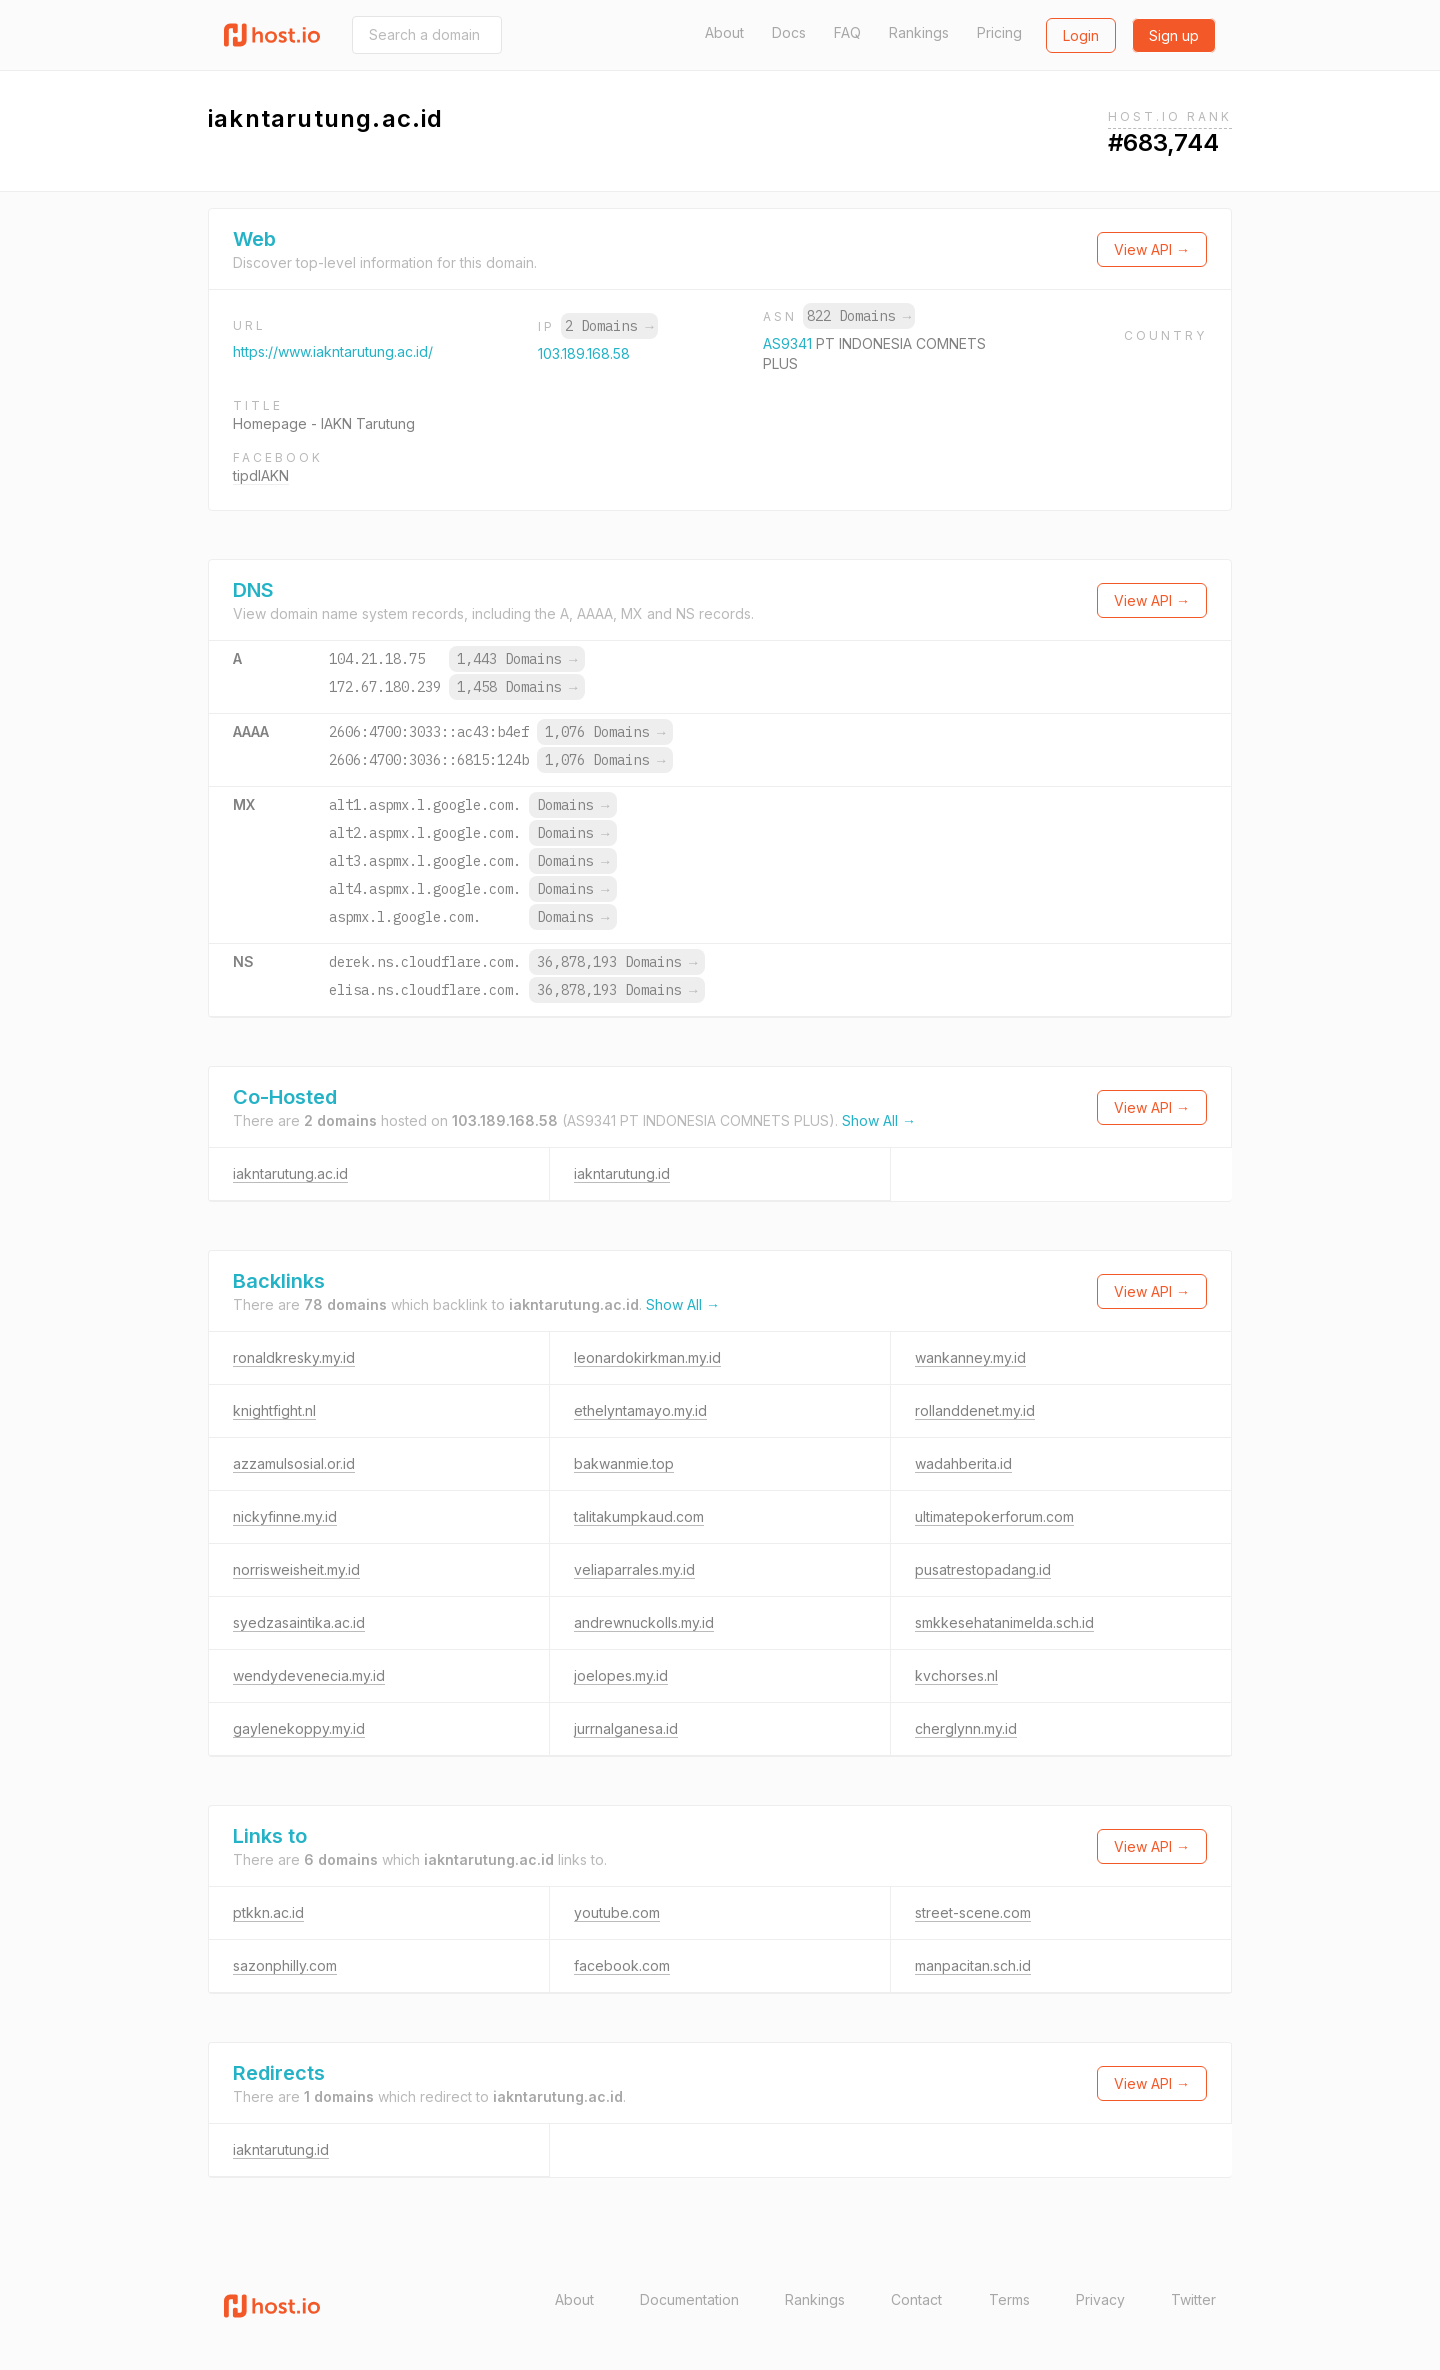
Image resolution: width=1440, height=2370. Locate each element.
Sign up (1174, 35)
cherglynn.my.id (966, 1728)
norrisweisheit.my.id (296, 1569)
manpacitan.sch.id (973, 1965)
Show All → (879, 1120)
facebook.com (622, 1965)
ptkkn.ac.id (268, 1912)
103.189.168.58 (584, 353)
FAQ (847, 32)
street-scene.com (973, 1912)
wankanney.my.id (970, 1357)
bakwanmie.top (624, 1463)
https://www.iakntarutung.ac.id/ (333, 351)
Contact (916, 2299)
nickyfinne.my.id (285, 1516)
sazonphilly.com (285, 1965)
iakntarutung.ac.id (290, 1173)
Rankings (919, 32)
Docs (789, 32)
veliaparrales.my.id (634, 1569)
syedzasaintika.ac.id (299, 1622)
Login (1081, 35)
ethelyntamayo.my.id (640, 1410)
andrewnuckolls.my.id (644, 1622)
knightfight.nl (274, 1410)
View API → (1152, 249)
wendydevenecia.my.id (309, 1675)
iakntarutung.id (622, 1173)
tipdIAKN (261, 475)
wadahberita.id (963, 1463)
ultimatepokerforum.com (994, 1516)
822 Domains (859, 316)
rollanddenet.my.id (975, 1410)
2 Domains (609, 326)
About (724, 32)
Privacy (1100, 2299)
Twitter (1193, 2299)
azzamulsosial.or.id (294, 1463)
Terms (1009, 2299)
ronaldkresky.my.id (294, 1357)
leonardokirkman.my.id (647, 1357)
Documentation (689, 2299)
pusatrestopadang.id (983, 1569)
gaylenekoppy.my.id (299, 1728)
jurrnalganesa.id (626, 1728)
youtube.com (617, 1912)
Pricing (999, 32)
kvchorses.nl (956, 1675)
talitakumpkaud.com (639, 1516)
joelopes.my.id (621, 1675)
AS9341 (789, 343)
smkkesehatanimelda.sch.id (1004, 1622)
